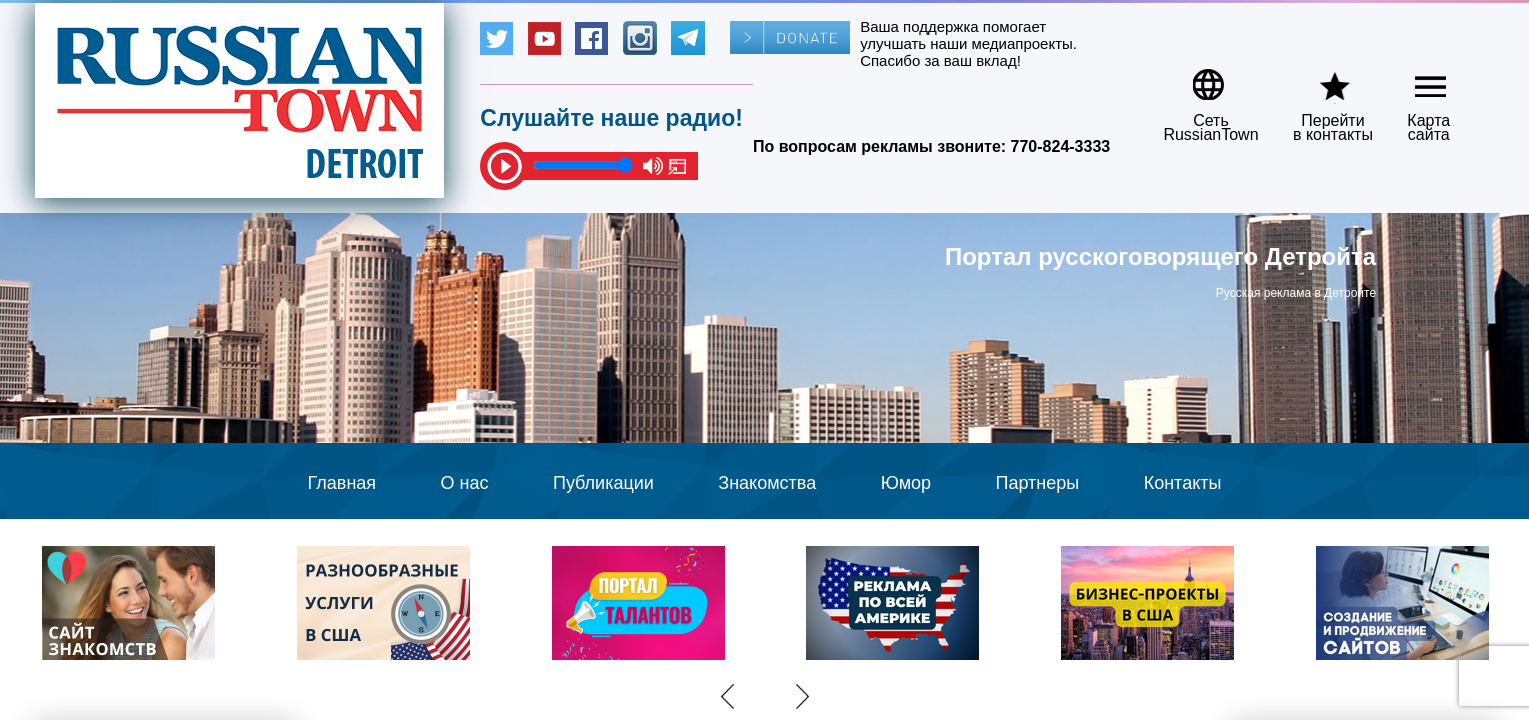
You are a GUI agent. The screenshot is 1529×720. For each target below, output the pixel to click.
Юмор (906, 483)
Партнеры (1038, 483)
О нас (465, 483)
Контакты (1183, 483)
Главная (342, 483)
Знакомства (767, 483)
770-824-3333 (1061, 146)
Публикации (603, 483)
